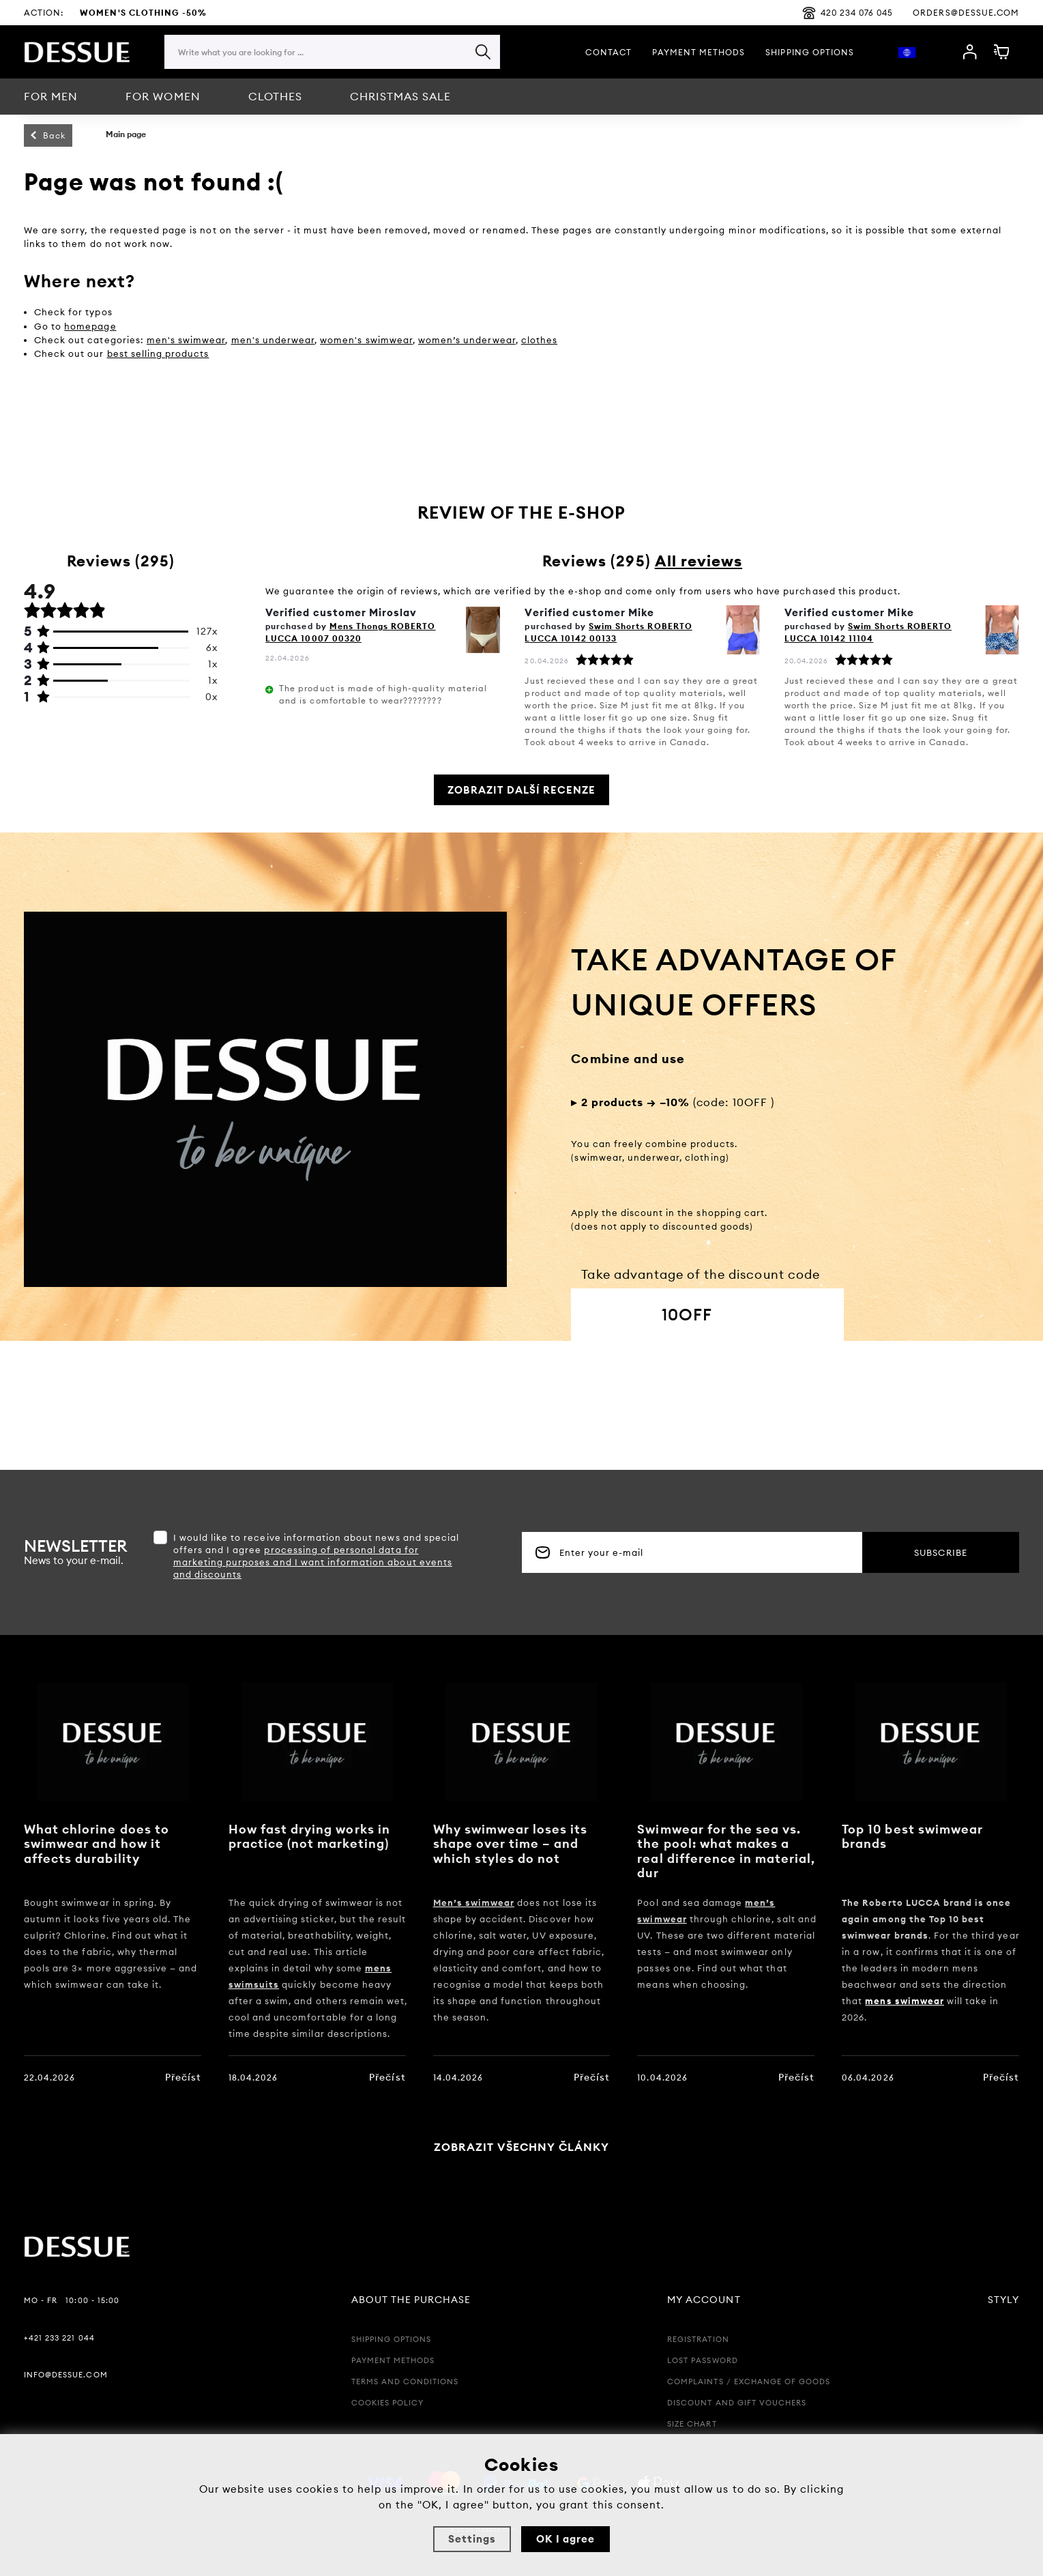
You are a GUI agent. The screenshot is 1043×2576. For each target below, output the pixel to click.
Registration (698, 2339)
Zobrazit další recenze (521, 789)
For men (51, 96)
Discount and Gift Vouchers (736, 2402)
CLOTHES (275, 96)
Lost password (702, 2360)
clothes (539, 339)
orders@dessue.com (966, 13)
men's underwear (273, 339)
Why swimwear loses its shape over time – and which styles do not (510, 1843)
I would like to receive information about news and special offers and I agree (316, 1556)
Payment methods (699, 52)
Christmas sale (401, 96)
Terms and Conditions (405, 2381)
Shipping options (809, 52)
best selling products (158, 353)
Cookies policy (387, 2402)
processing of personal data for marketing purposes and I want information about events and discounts (312, 1562)
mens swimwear (904, 2000)
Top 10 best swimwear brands (912, 1836)
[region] (332, 79)
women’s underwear (467, 339)
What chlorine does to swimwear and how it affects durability (96, 1843)
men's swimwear (186, 339)
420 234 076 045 (848, 13)
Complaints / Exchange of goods (748, 2381)
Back (54, 135)
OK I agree (565, 2538)
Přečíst (183, 2077)
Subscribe (940, 1552)
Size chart (691, 2424)
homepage (90, 326)
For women (163, 96)
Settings (472, 2538)
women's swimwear (366, 339)
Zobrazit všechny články (522, 2147)
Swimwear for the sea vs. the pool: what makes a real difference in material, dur (726, 1851)
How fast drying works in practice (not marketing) (309, 1836)
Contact (608, 52)
